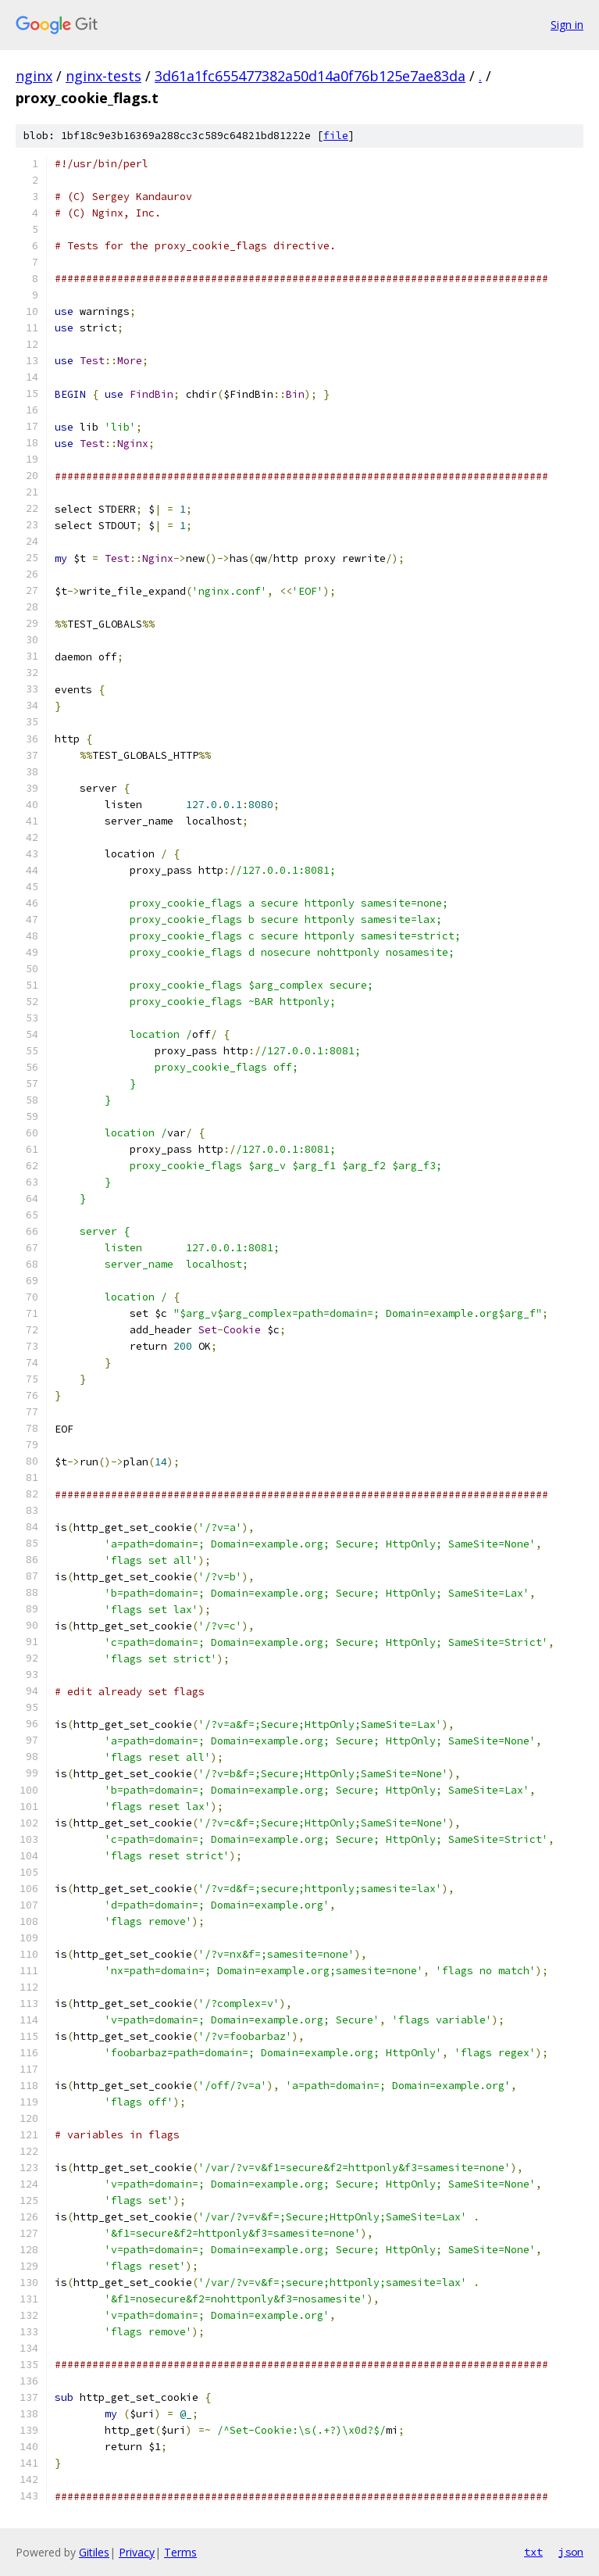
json (570, 2552)
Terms (180, 2552)
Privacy (137, 2552)
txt (533, 2552)
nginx (34, 75)
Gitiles (94, 2552)
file (335, 135)
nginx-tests (103, 75)
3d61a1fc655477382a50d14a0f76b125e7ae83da (310, 75)
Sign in (567, 24)
